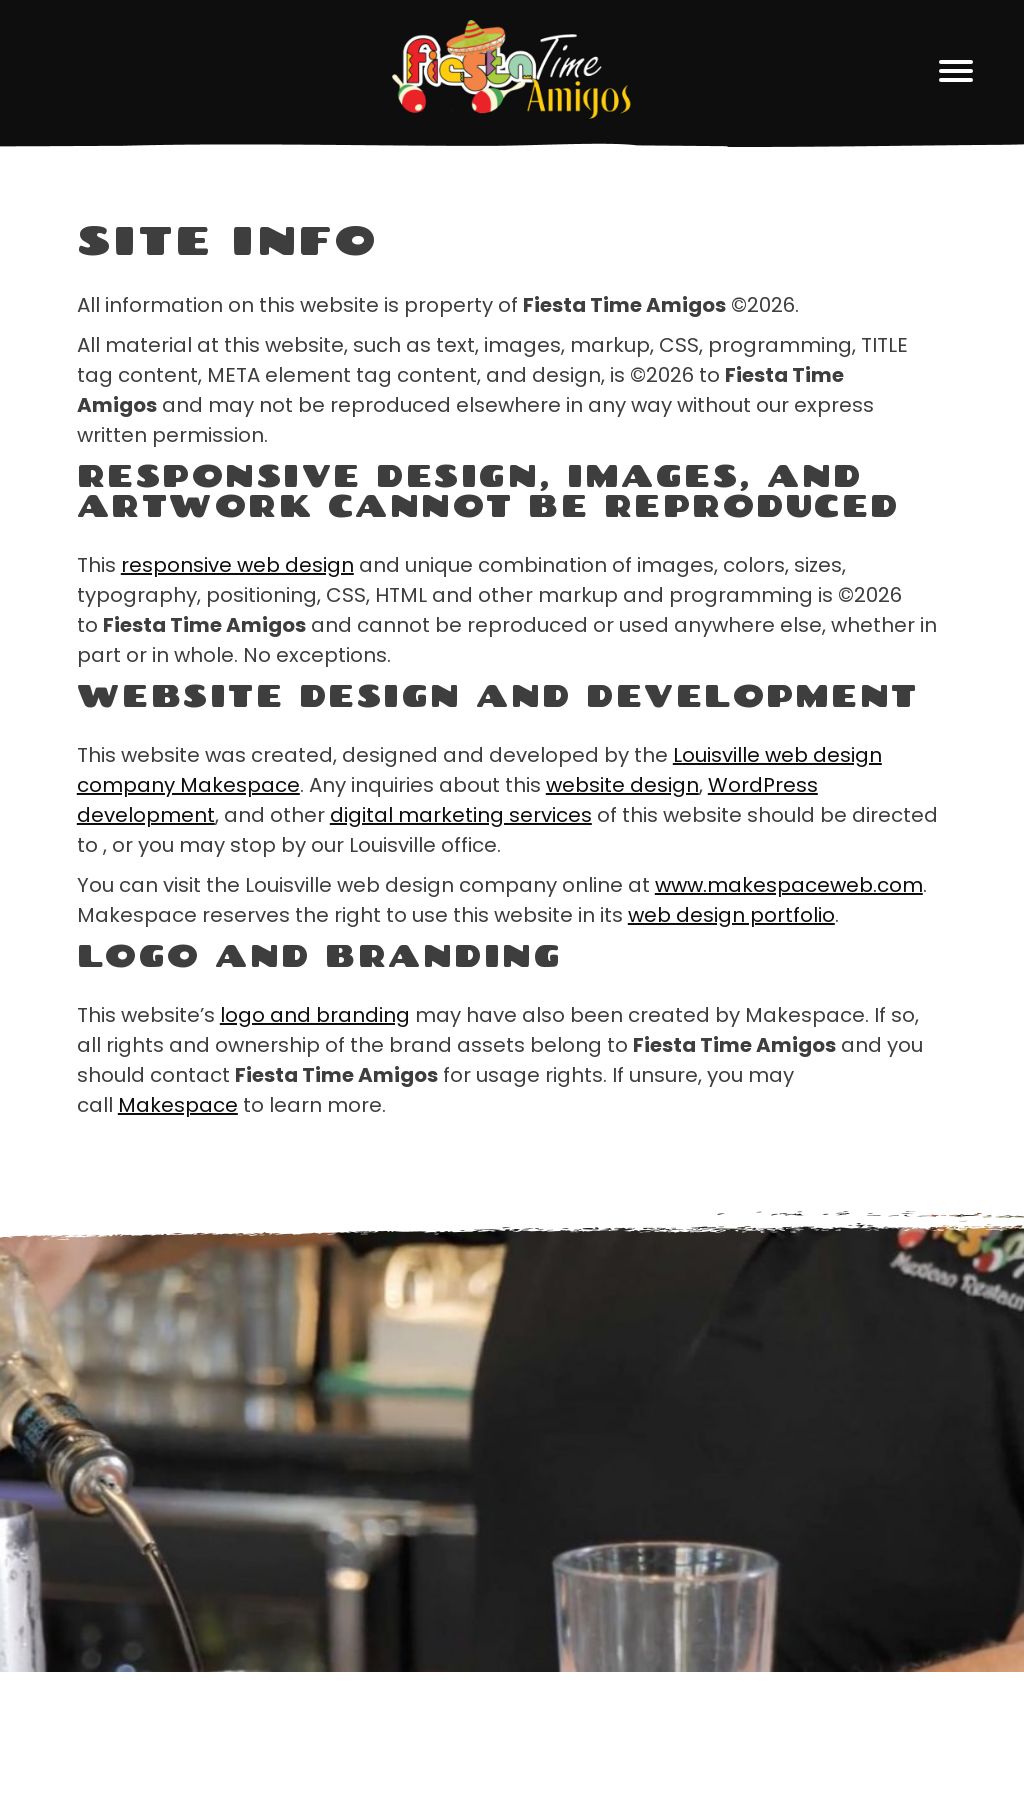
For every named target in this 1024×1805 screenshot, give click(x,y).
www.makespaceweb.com (789, 885)
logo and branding (315, 1015)
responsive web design (237, 565)
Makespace (178, 1105)
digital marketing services (461, 815)
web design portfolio (731, 915)
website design (622, 785)
